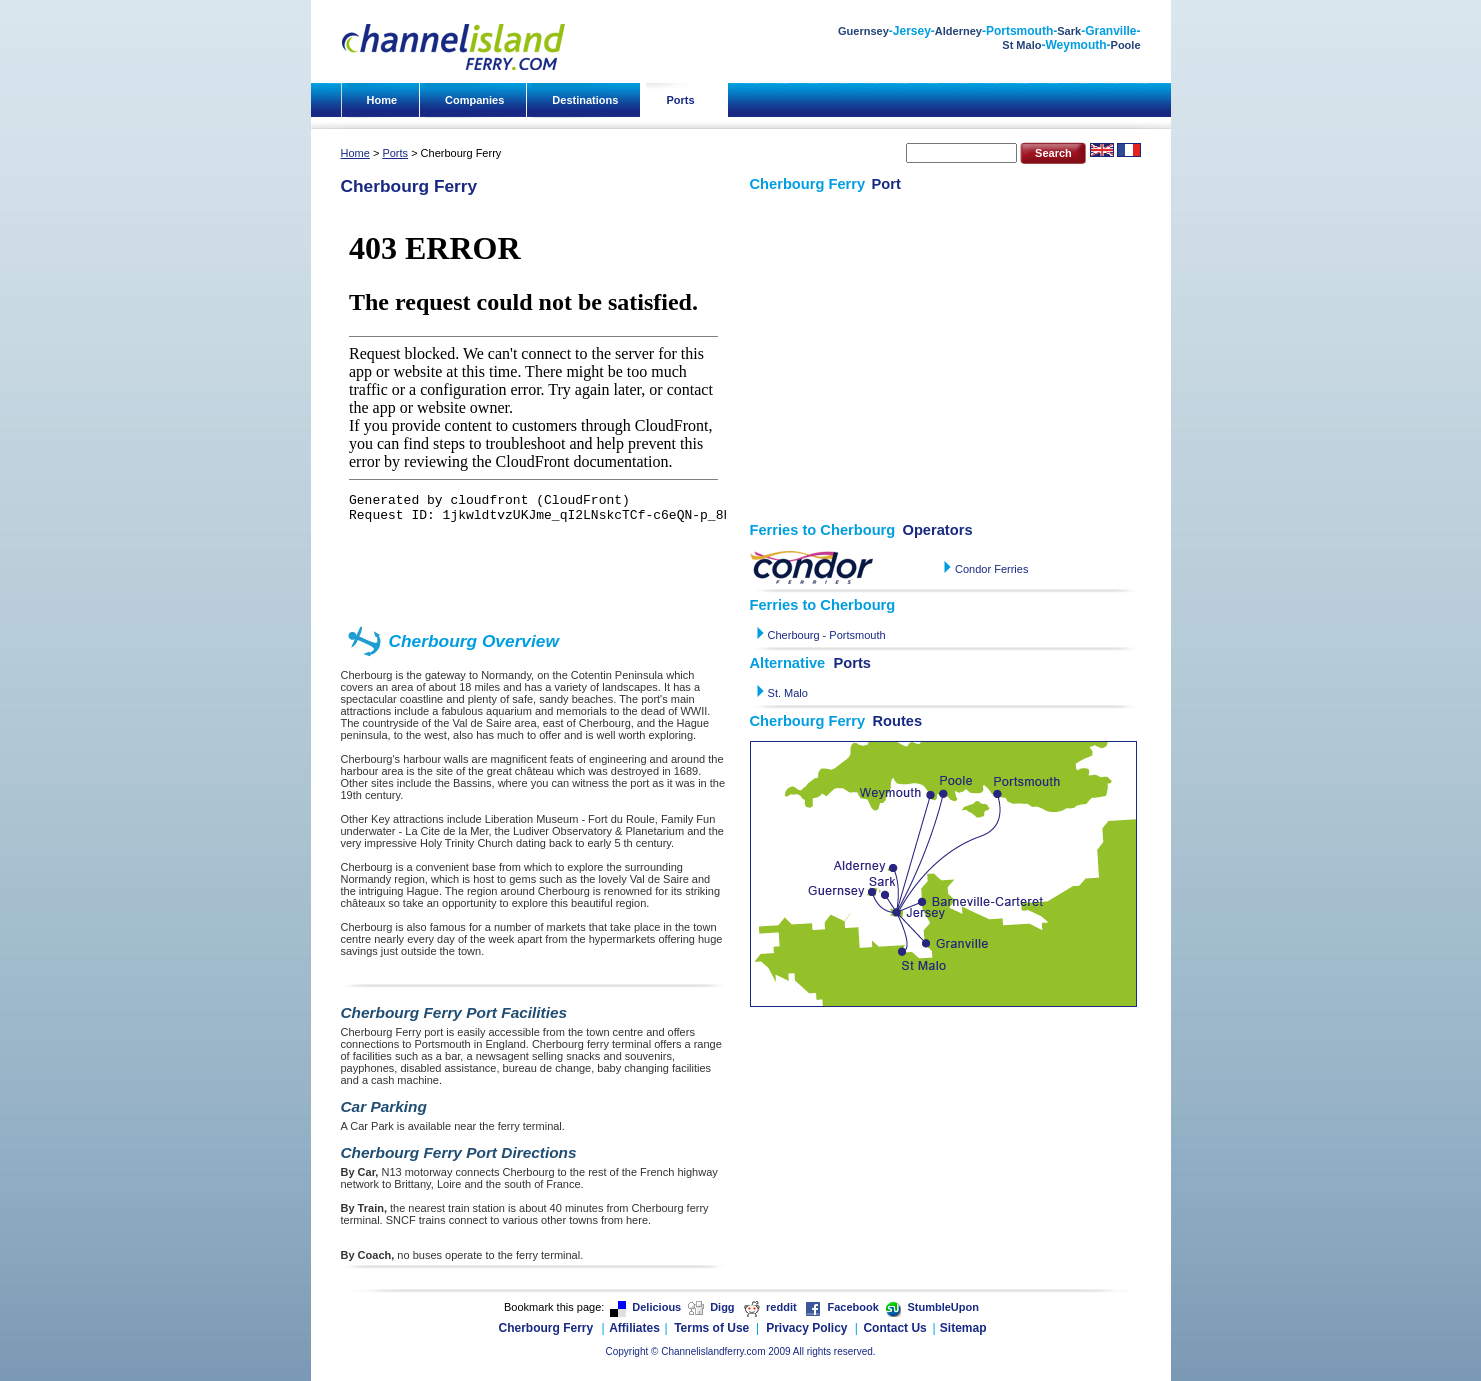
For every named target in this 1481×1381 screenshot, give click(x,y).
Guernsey (863, 31)
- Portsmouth (853, 635)
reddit (781, 1307)
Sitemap (963, 1328)
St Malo (1021, 45)
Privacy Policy (806, 1328)
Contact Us (894, 1328)
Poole (1126, 45)
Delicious (656, 1307)
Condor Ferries (991, 569)
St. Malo (786, 693)
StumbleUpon (943, 1307)
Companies (474, 100)
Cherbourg (794, 635)
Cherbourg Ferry (546, 1328)
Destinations (585, 100)
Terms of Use (711, 1328)
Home (382, 100)
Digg (722, 1307)
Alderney (958, 31)
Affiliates (634, 1328)
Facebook (852, 1307)
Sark (1069, 31)
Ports (680, 100)
